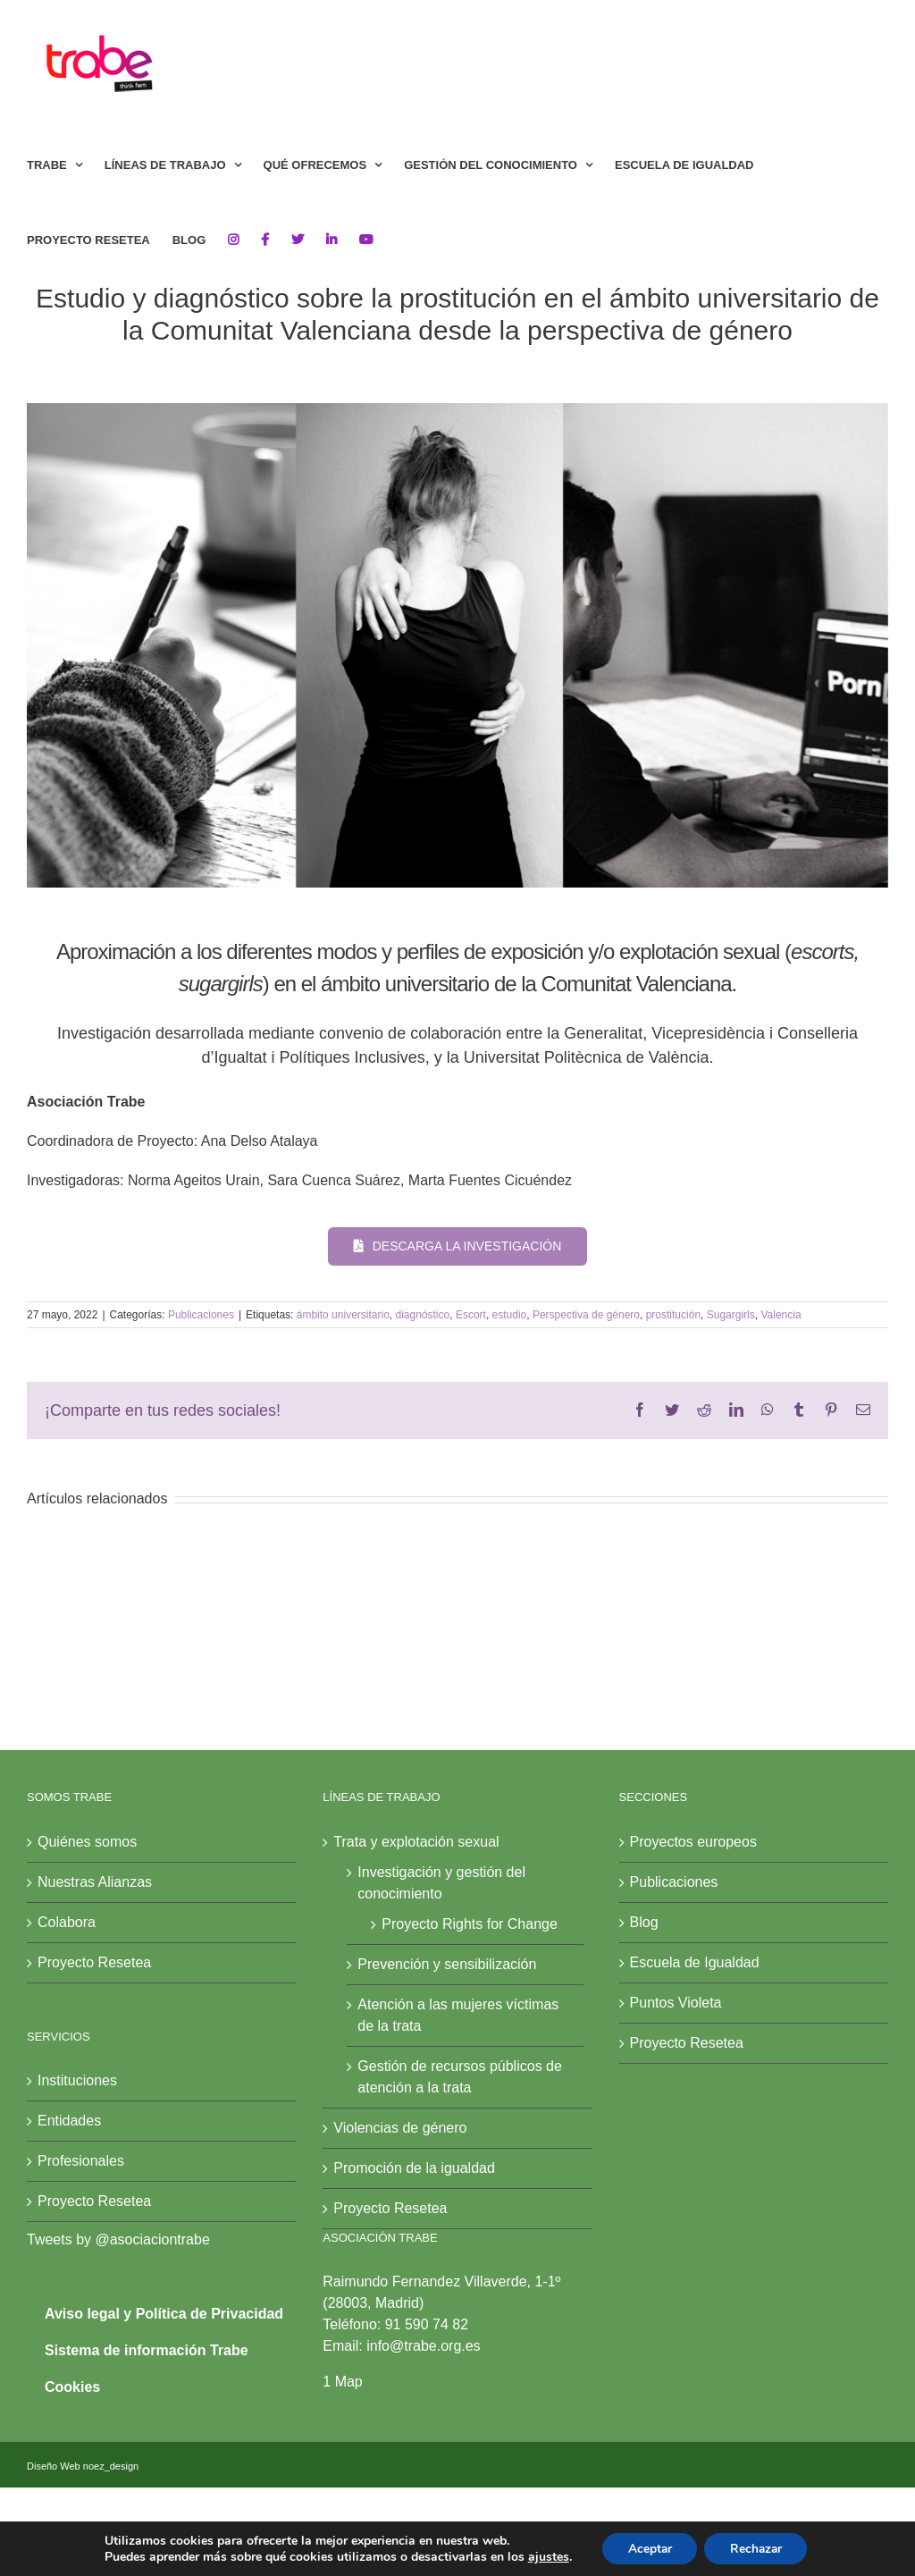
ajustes (544, 2556)
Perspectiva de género (586, 1315)
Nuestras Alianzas (95, 1882)
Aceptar (647, 2547)
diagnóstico (422, 1315)
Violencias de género (399, 2127)
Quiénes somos (87, 1841)
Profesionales (81, 2160)
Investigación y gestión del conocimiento (441, 1883)
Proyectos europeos (693, 1841)
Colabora (67, 1922)
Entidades (69, 2120)
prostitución (673, 1315)
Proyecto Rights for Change (470, 1924)
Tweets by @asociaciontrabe (118, 2239)
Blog (644, 1922)
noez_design (111, 2466)
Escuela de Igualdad (695, 1962)
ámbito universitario (343, 1315)
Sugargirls (731, 1315)
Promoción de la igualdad (414, 2168)
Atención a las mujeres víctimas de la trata (457, 2015)
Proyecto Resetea (94, 1962)
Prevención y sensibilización (446, 1964)
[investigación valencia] (457, 645)
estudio (509, 1315)
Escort (471, 1315)
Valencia (780, 1315)
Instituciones (77, 2080)
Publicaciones (201, 1315)
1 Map (342, 2381)
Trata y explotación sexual (416, 1841)
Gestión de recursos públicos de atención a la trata (459, 2076)
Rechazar (758, 2547)
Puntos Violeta (676, 2002)
